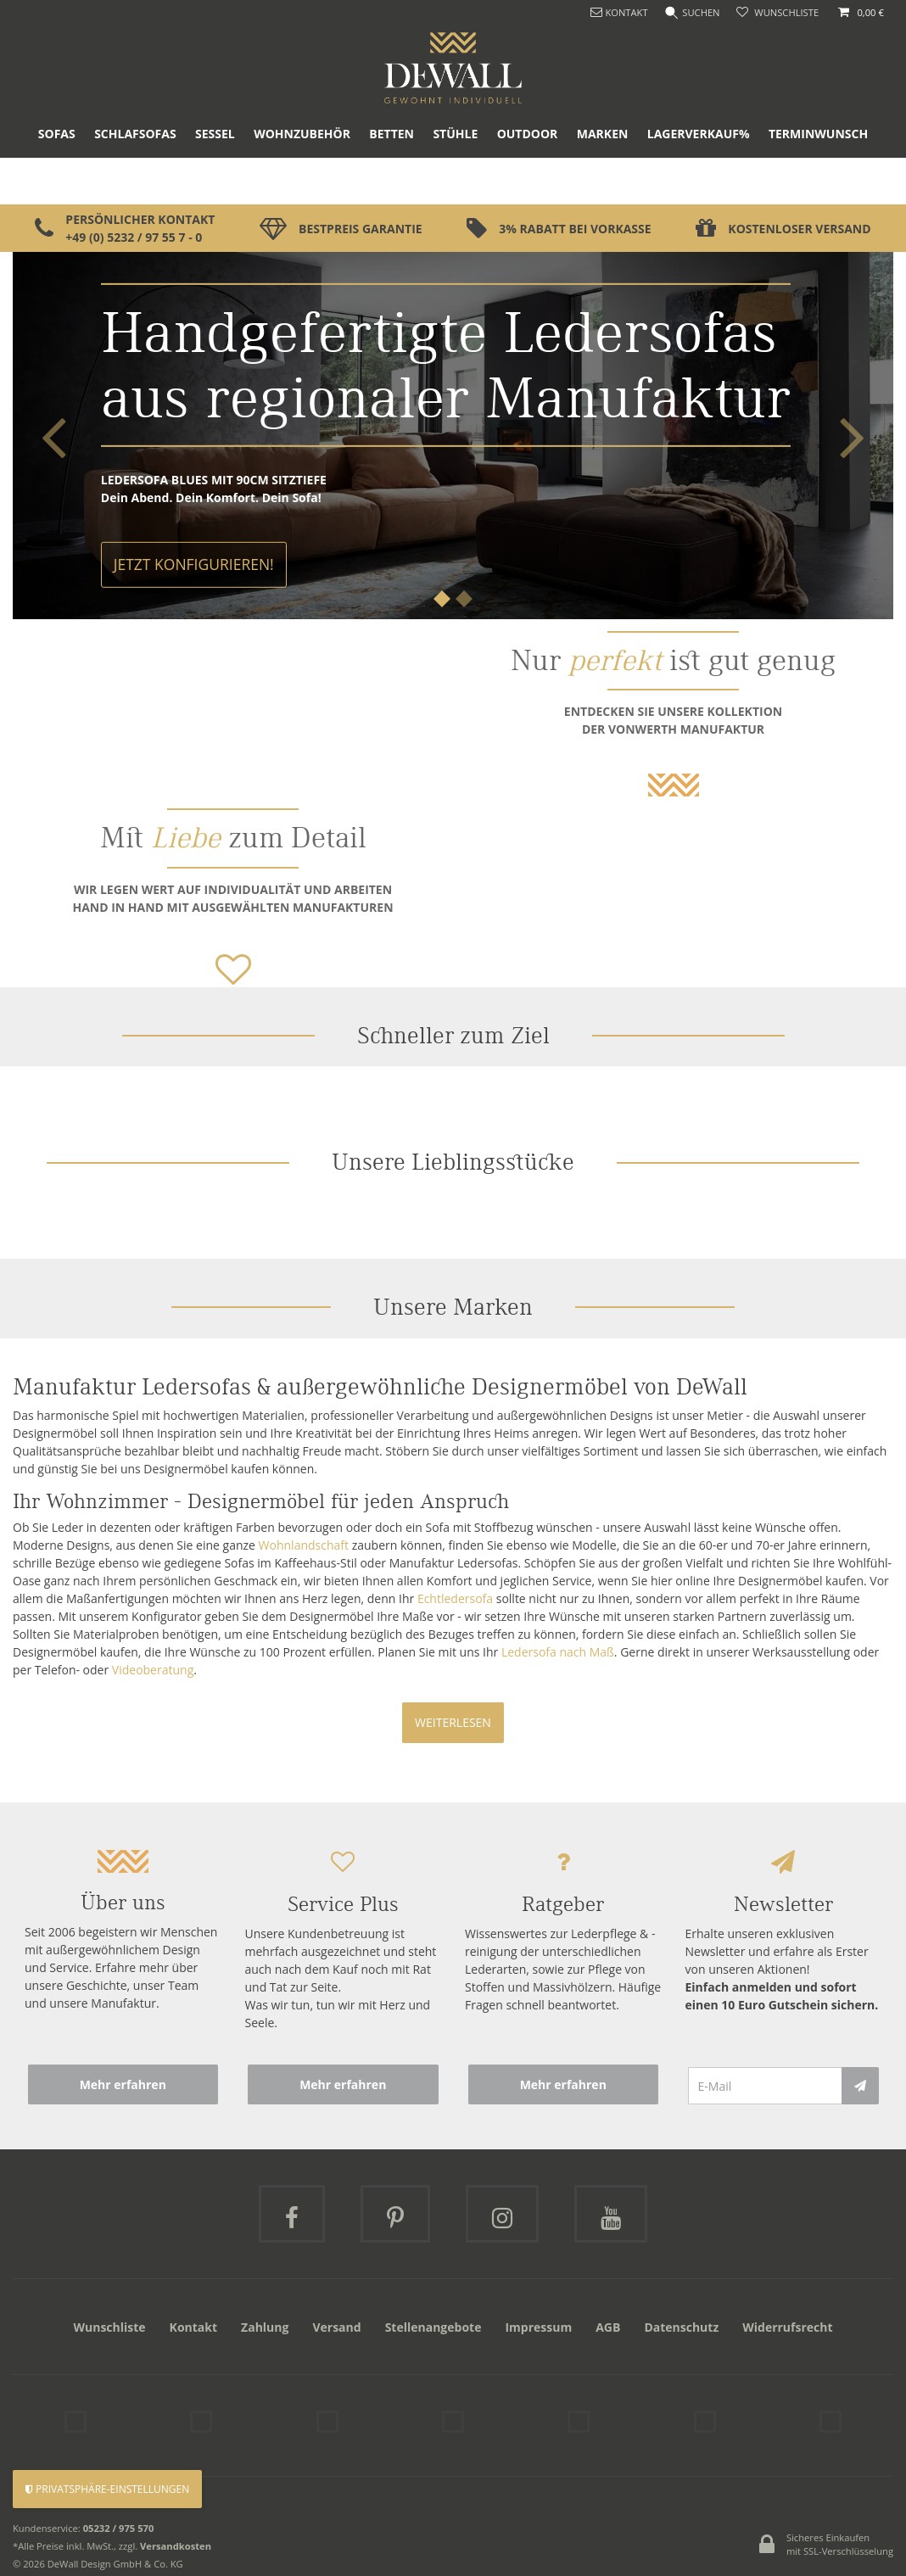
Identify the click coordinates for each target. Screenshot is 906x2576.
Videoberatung (152, 1670)
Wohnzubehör (302, 181)
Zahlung (264, 2327)
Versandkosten (175, 2538)
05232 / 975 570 (118, 2520)
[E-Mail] (765, 2085)
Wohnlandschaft (304, 1545)
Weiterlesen (453, 1722)
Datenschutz (681, 2327)
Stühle (455, 181)
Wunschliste (109, 2327)
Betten (391, 181)
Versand (336, 2327)
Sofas (57, 181)
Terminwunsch (818, 181)
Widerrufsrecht (787, 2327)
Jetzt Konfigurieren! (194, 564)
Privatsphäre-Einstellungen (107, 2489)
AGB (608, 2327)
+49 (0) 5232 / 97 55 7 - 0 (133, 237)
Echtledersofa (455, 1598)
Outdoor (527, 181)
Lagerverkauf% (698, 181)
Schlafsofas (135, 181)
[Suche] (690, 13)
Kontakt (193, 2327)
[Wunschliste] (777, 13)
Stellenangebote (433, 2327)
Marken (603, 181)
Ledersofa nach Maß (557, 1652)
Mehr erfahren (123, 2084)
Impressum (538, 2327)
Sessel (215, 181)
